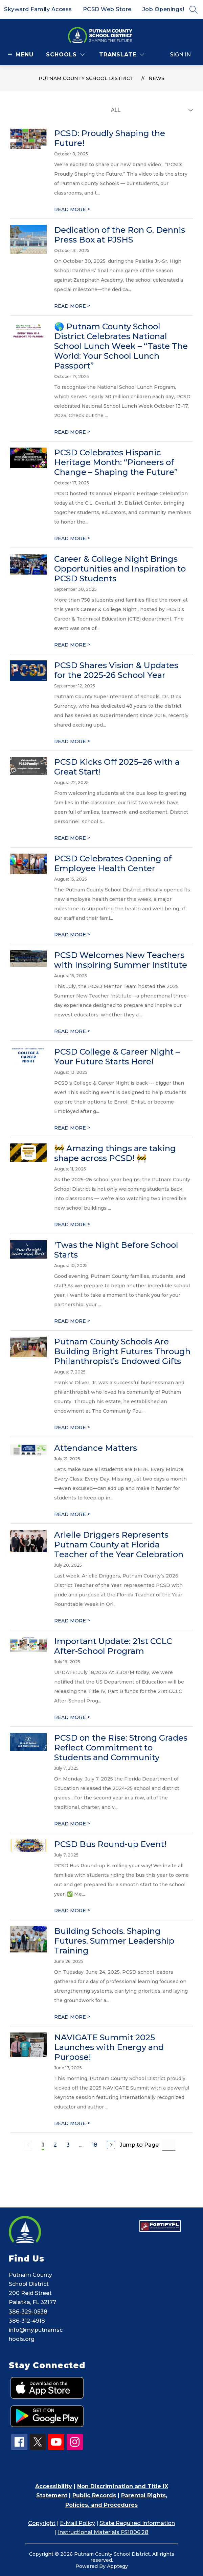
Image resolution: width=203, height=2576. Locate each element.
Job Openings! (163, 9)
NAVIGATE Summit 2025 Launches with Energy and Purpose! (109, 2047)
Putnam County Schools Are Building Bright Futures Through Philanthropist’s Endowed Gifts (122, 1351)
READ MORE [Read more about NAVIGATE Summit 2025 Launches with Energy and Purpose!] (72, 2123)
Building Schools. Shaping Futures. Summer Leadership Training (114, 1940)
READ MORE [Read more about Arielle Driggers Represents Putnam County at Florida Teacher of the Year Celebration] (72, 1621)
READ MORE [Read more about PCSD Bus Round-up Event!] (72, 1911)
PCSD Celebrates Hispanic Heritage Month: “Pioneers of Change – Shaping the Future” (116, 462)
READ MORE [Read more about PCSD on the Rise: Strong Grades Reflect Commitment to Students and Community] (72, 1824)
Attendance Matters (95, 1448)
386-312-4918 (27, 2321)
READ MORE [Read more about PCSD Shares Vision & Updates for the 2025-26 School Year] (72, 741)
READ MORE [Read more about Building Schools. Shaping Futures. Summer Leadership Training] (72, 2017)
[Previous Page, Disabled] (28, 2145)
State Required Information (137, 2523)
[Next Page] (111, 2145)
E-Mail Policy (77, 2523)
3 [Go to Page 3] (68, 2145)
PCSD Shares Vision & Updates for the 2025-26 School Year (116, 670)
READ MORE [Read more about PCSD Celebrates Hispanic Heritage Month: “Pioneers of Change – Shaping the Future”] (72, 538)
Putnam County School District (86, 78)
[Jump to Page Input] (169, 2145)
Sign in (180, 54)
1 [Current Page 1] (43, 2145)
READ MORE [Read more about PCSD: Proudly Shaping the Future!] (72, 209)
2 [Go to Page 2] (55, 2145)
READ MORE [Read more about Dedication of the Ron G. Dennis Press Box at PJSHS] (72, 306)
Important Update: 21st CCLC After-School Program (113, 1646)
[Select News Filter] (150, 110)
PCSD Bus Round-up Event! (110, 1844)
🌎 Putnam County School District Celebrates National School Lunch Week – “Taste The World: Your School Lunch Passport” (121, 346)
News (156, 78)
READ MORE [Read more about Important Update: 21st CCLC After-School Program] (72, 1717)
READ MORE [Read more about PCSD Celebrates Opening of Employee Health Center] (72, 935)
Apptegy (117, 2566)
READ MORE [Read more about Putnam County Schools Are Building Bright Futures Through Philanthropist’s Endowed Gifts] (72, 1427)
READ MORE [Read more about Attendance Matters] (72, 1514)
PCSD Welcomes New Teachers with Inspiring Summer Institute (120, 960)
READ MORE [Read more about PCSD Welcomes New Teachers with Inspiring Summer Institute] (72, 1031)
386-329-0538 (28, 2311)
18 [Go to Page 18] (94, 2145)
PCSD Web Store (107, 9)
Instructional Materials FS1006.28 (103, 2532)
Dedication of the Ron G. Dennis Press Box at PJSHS (119, 235)
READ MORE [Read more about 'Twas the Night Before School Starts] (72, 1321)
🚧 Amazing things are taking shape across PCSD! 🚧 (115, 1153)
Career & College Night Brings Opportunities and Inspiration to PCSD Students (120, 568)
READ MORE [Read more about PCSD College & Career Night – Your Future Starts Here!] (72, 1128)
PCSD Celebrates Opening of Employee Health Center (113, 863)
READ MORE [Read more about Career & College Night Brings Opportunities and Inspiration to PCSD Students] (72, 645)
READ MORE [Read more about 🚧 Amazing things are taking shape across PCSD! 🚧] (72, 1224)
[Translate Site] (121, 54)
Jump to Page (139, 2145)
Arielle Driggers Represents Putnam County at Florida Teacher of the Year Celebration (118, 1544)
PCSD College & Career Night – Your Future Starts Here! (117, 1056)
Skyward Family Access (38, 9)
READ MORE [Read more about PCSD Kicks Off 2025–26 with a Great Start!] (72, 838)
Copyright (41, 2523)
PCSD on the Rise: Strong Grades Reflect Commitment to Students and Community (120, 1747)
